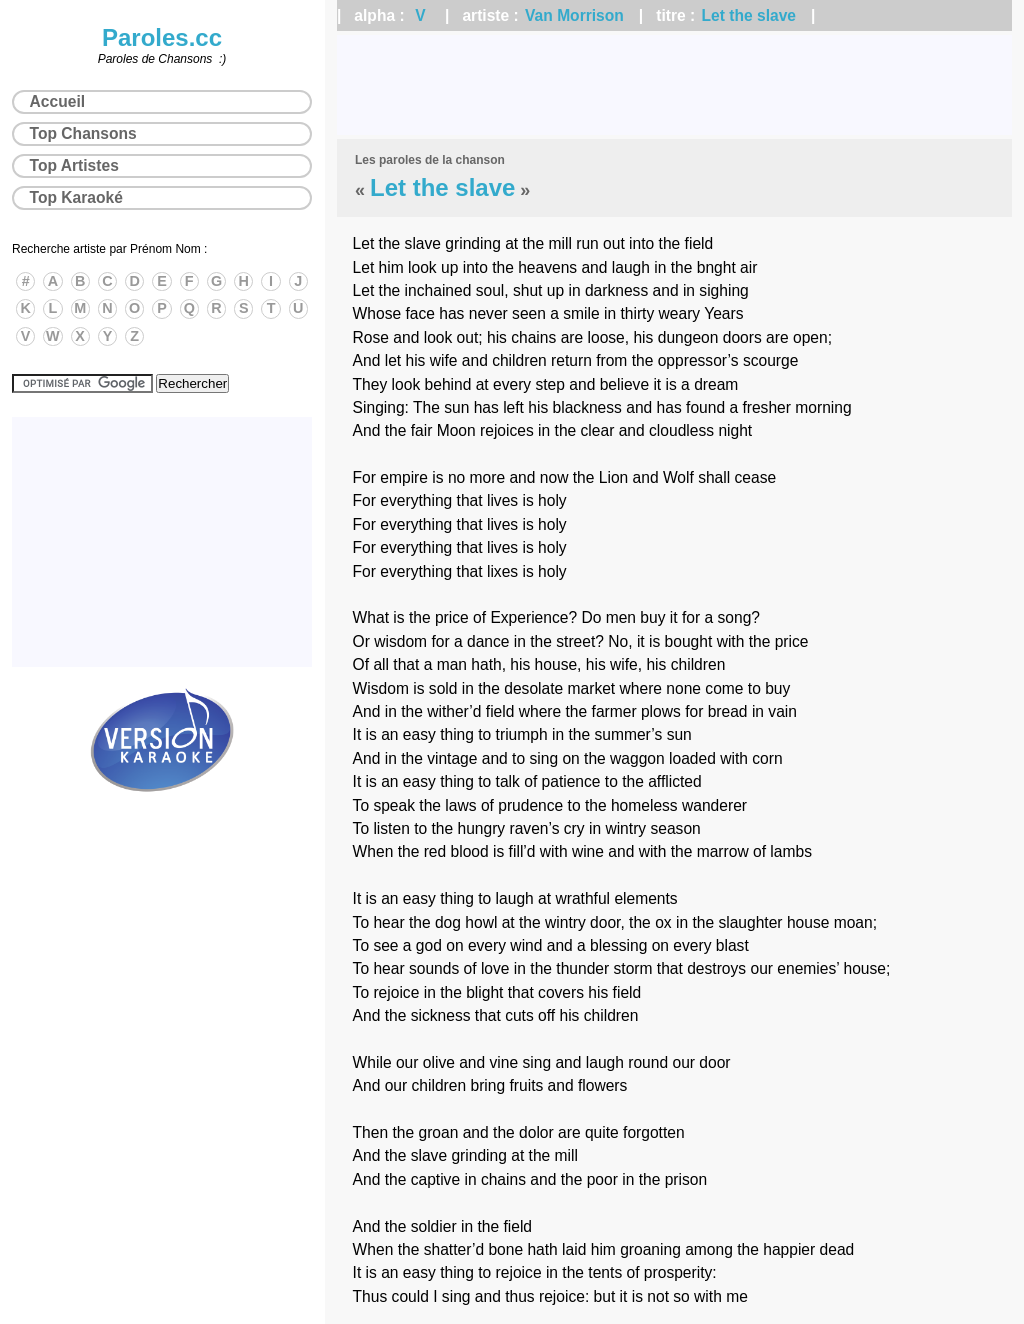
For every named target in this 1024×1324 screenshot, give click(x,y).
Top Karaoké (76, 197)
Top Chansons (83, 133)
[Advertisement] (674, 85)
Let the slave (749, 15)
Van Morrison (574, 15)
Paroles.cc (162, 37)
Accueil (57, 101)
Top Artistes (74, 165)
